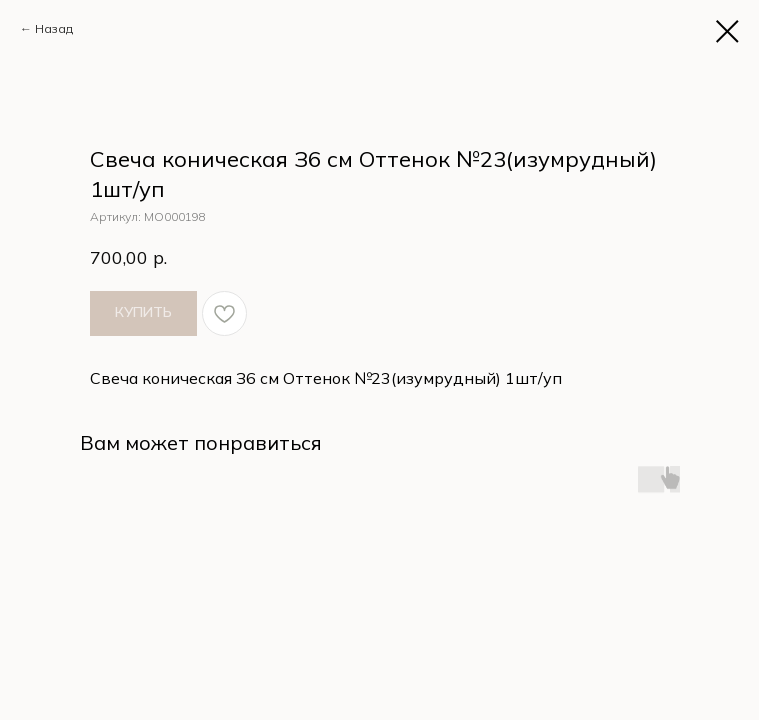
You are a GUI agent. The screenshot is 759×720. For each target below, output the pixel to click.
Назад (54, 28)
